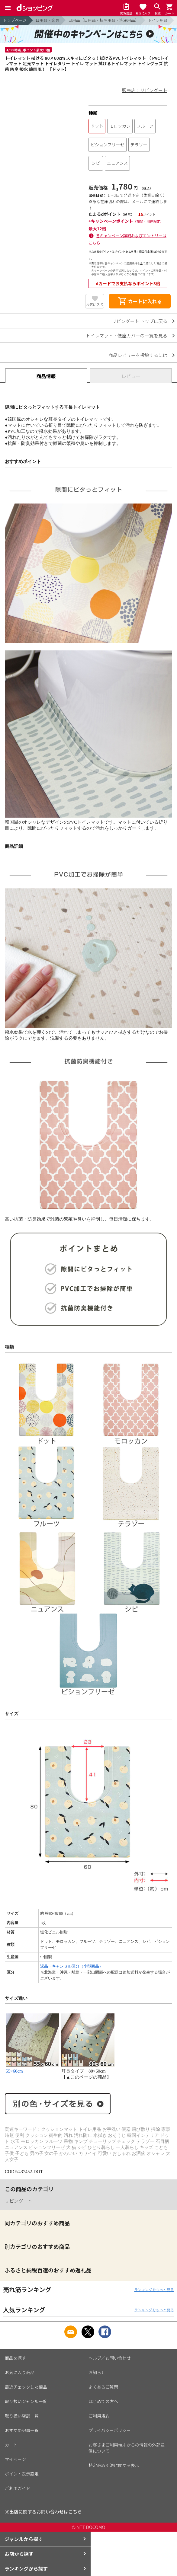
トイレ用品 (158, 20)
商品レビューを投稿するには (137, 355)
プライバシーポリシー (109, 2430)
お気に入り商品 (19, 2372)
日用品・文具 (47, 20)
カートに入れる (140, 301)
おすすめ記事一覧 (22, 2430)
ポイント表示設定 (22, 2474)
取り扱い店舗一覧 (22, 2416)
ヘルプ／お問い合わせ (109, 2358)
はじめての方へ (103, 2401)
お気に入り (95, 304)
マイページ (15, 2459)
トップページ (15, 20)
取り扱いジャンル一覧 (26, 2401)
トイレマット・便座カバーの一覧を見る (126, 335)
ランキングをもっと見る (154, 2289)
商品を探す (15, 2358)
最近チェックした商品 (26, 2387)
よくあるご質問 (103, 2387)
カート (11, 2445)
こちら (75, 2511)
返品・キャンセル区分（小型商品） (71, 1966)
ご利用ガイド (17, 2488)
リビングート (18, 2201)
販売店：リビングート (144, 90)
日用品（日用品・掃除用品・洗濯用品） (103, 20)
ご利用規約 (99, 2416)
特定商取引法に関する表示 (113, 2465)
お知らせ (96, 2372)
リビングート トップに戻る (139, 321)
